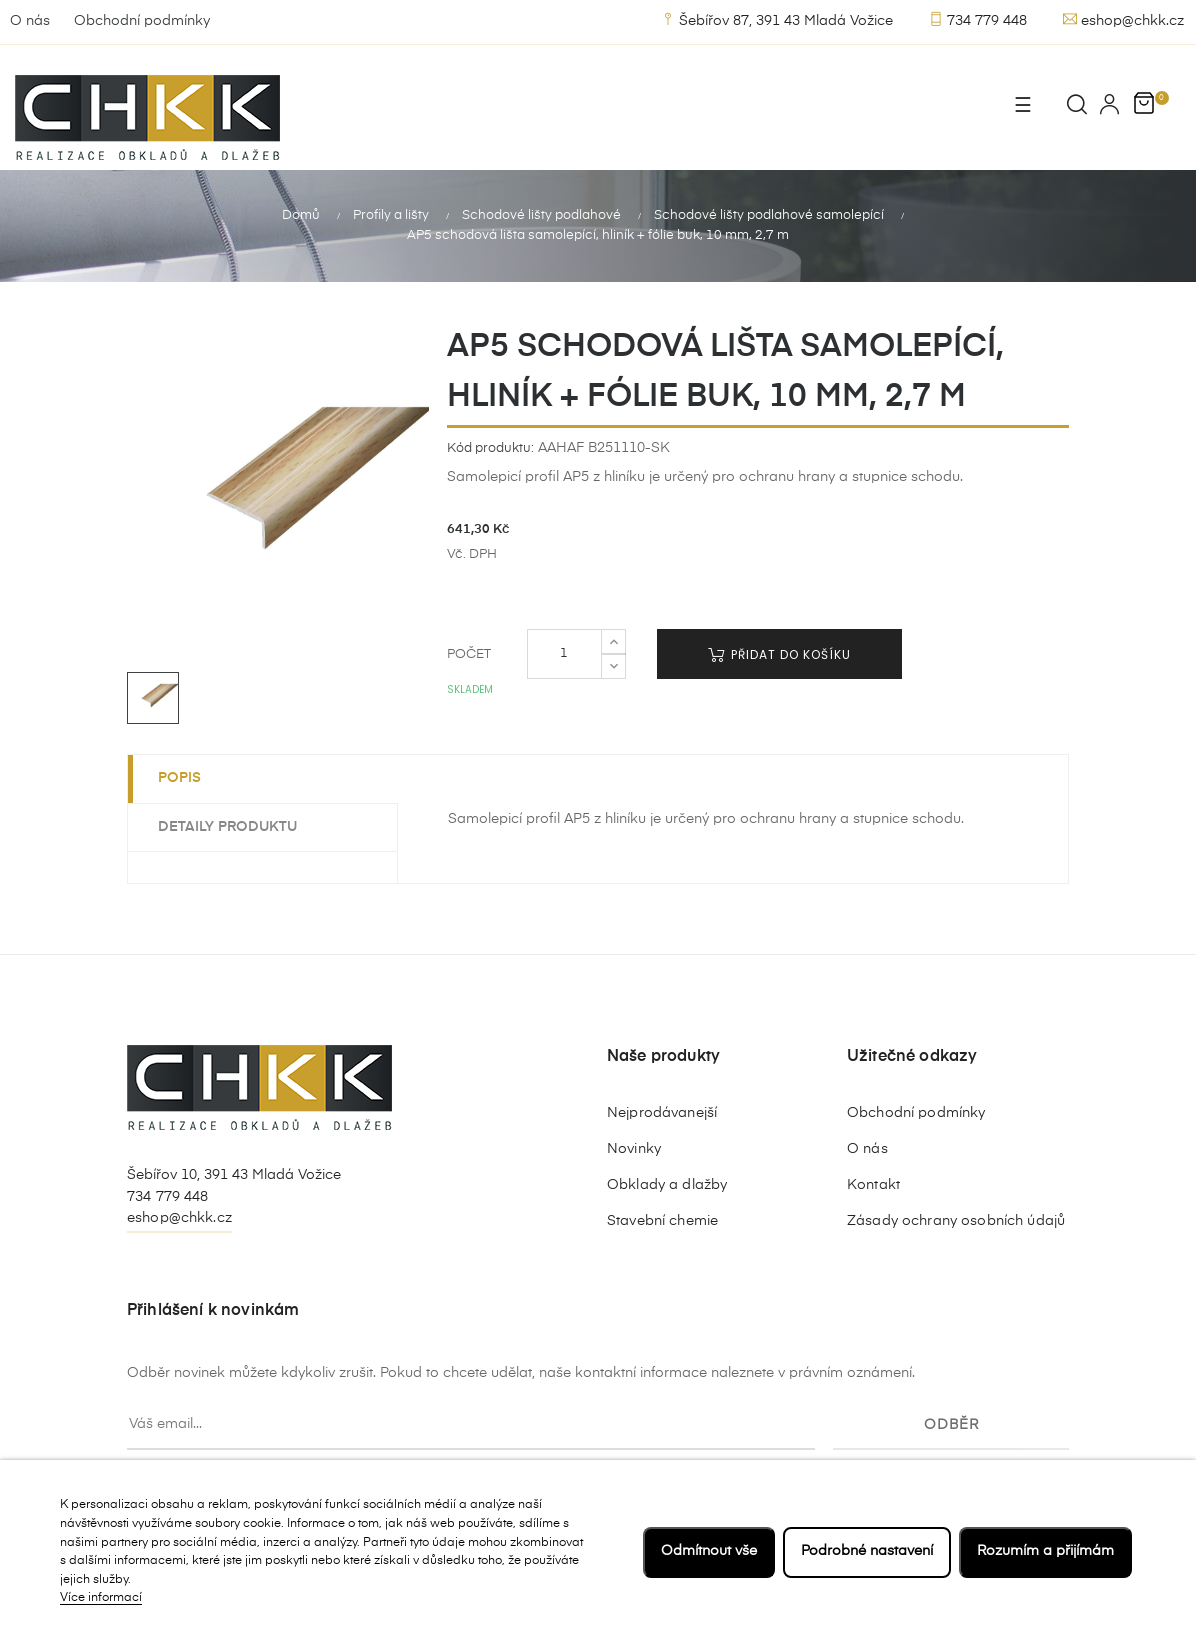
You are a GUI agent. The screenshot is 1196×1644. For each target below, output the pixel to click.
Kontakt (873, 1183)
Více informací (101, 1598)
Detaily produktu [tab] (227, 825)
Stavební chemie (662, 1219)
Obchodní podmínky (142, 21)
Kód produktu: (490, 446)
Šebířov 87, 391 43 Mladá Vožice (777, 20)
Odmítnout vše (709, 1551)
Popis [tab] (179, 777)
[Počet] (564, 653)
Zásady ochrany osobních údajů (956, 1219)
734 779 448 (978, 20)
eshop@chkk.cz (1123, 20)
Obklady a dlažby (667, 1183)
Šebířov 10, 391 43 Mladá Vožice (234, 1174)
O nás (30, 21)
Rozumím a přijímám (1045, 1551)
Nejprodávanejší (662, 1111)
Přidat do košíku (779, 653)
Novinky (634, 1147)
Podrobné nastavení (867, 1551)
